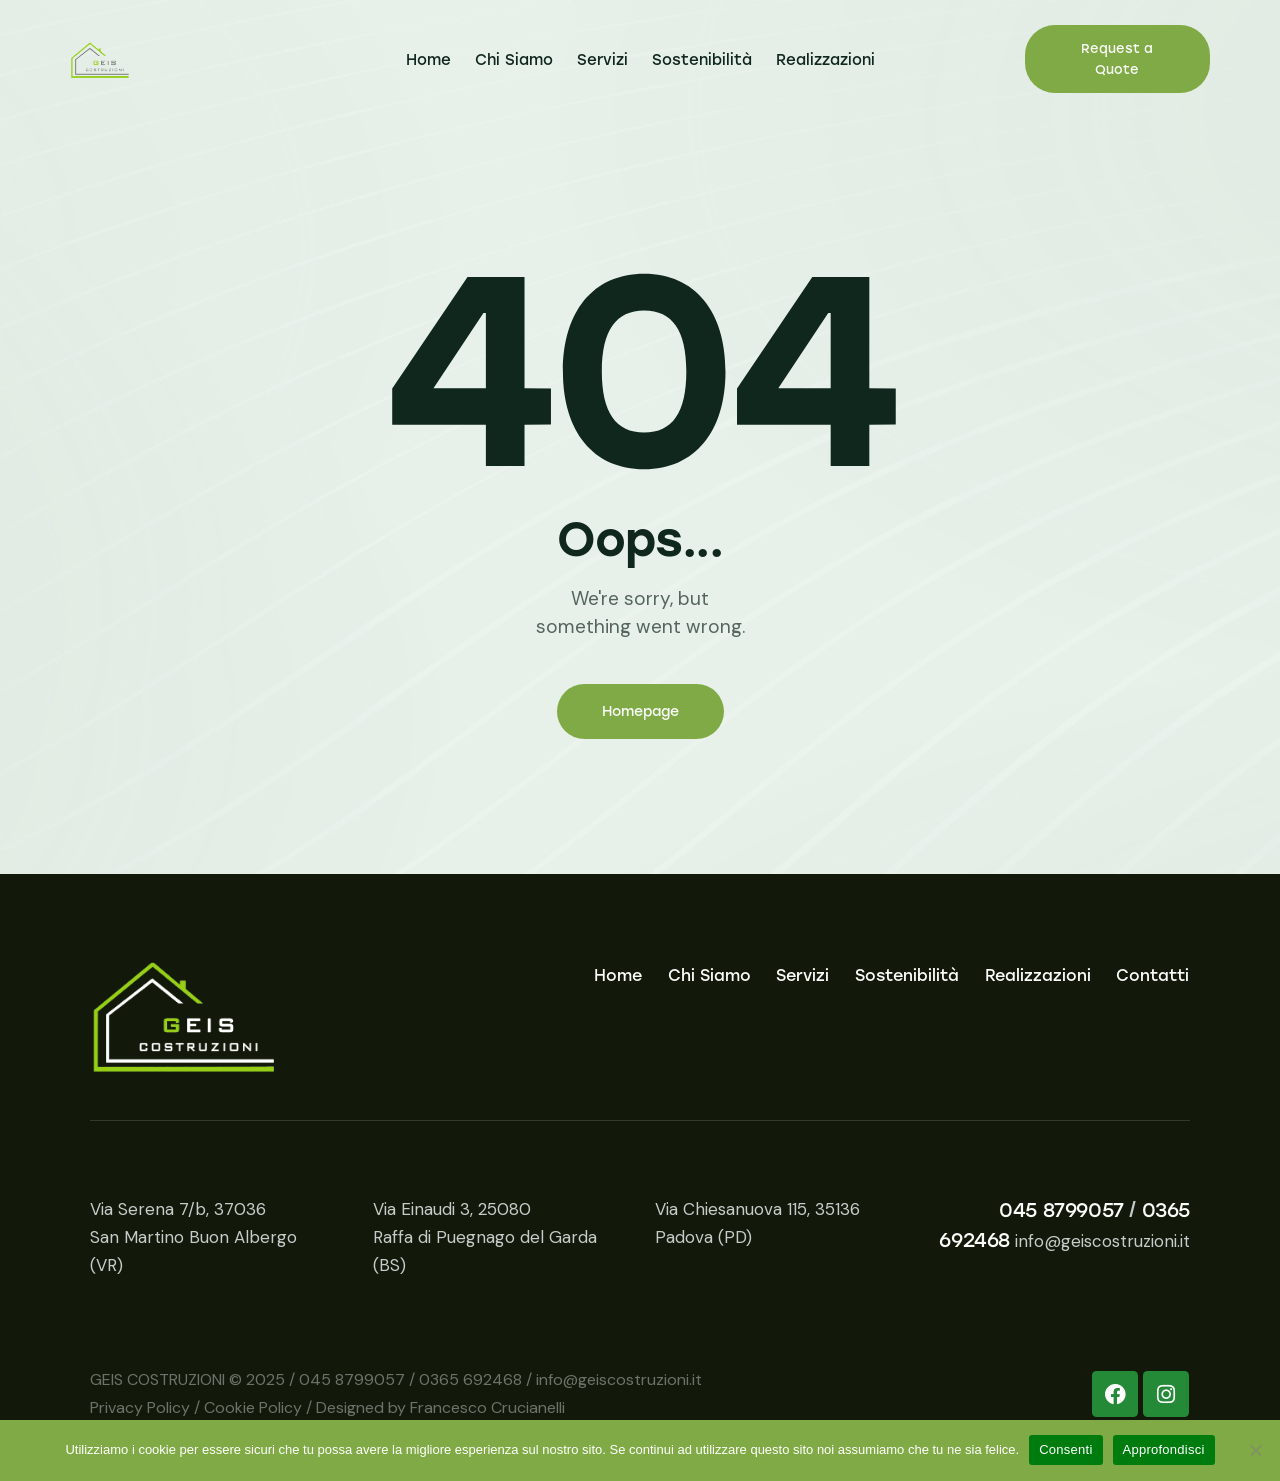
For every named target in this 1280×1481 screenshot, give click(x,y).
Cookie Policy (253, 1407)
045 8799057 (1061, 1210)
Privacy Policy (140, 1407)
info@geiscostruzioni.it (1102, 1241)
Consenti (1065, 1449)
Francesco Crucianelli (487, 1407)
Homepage (640, 711)
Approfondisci (1164, 1449)
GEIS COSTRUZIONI (157, 1379)
